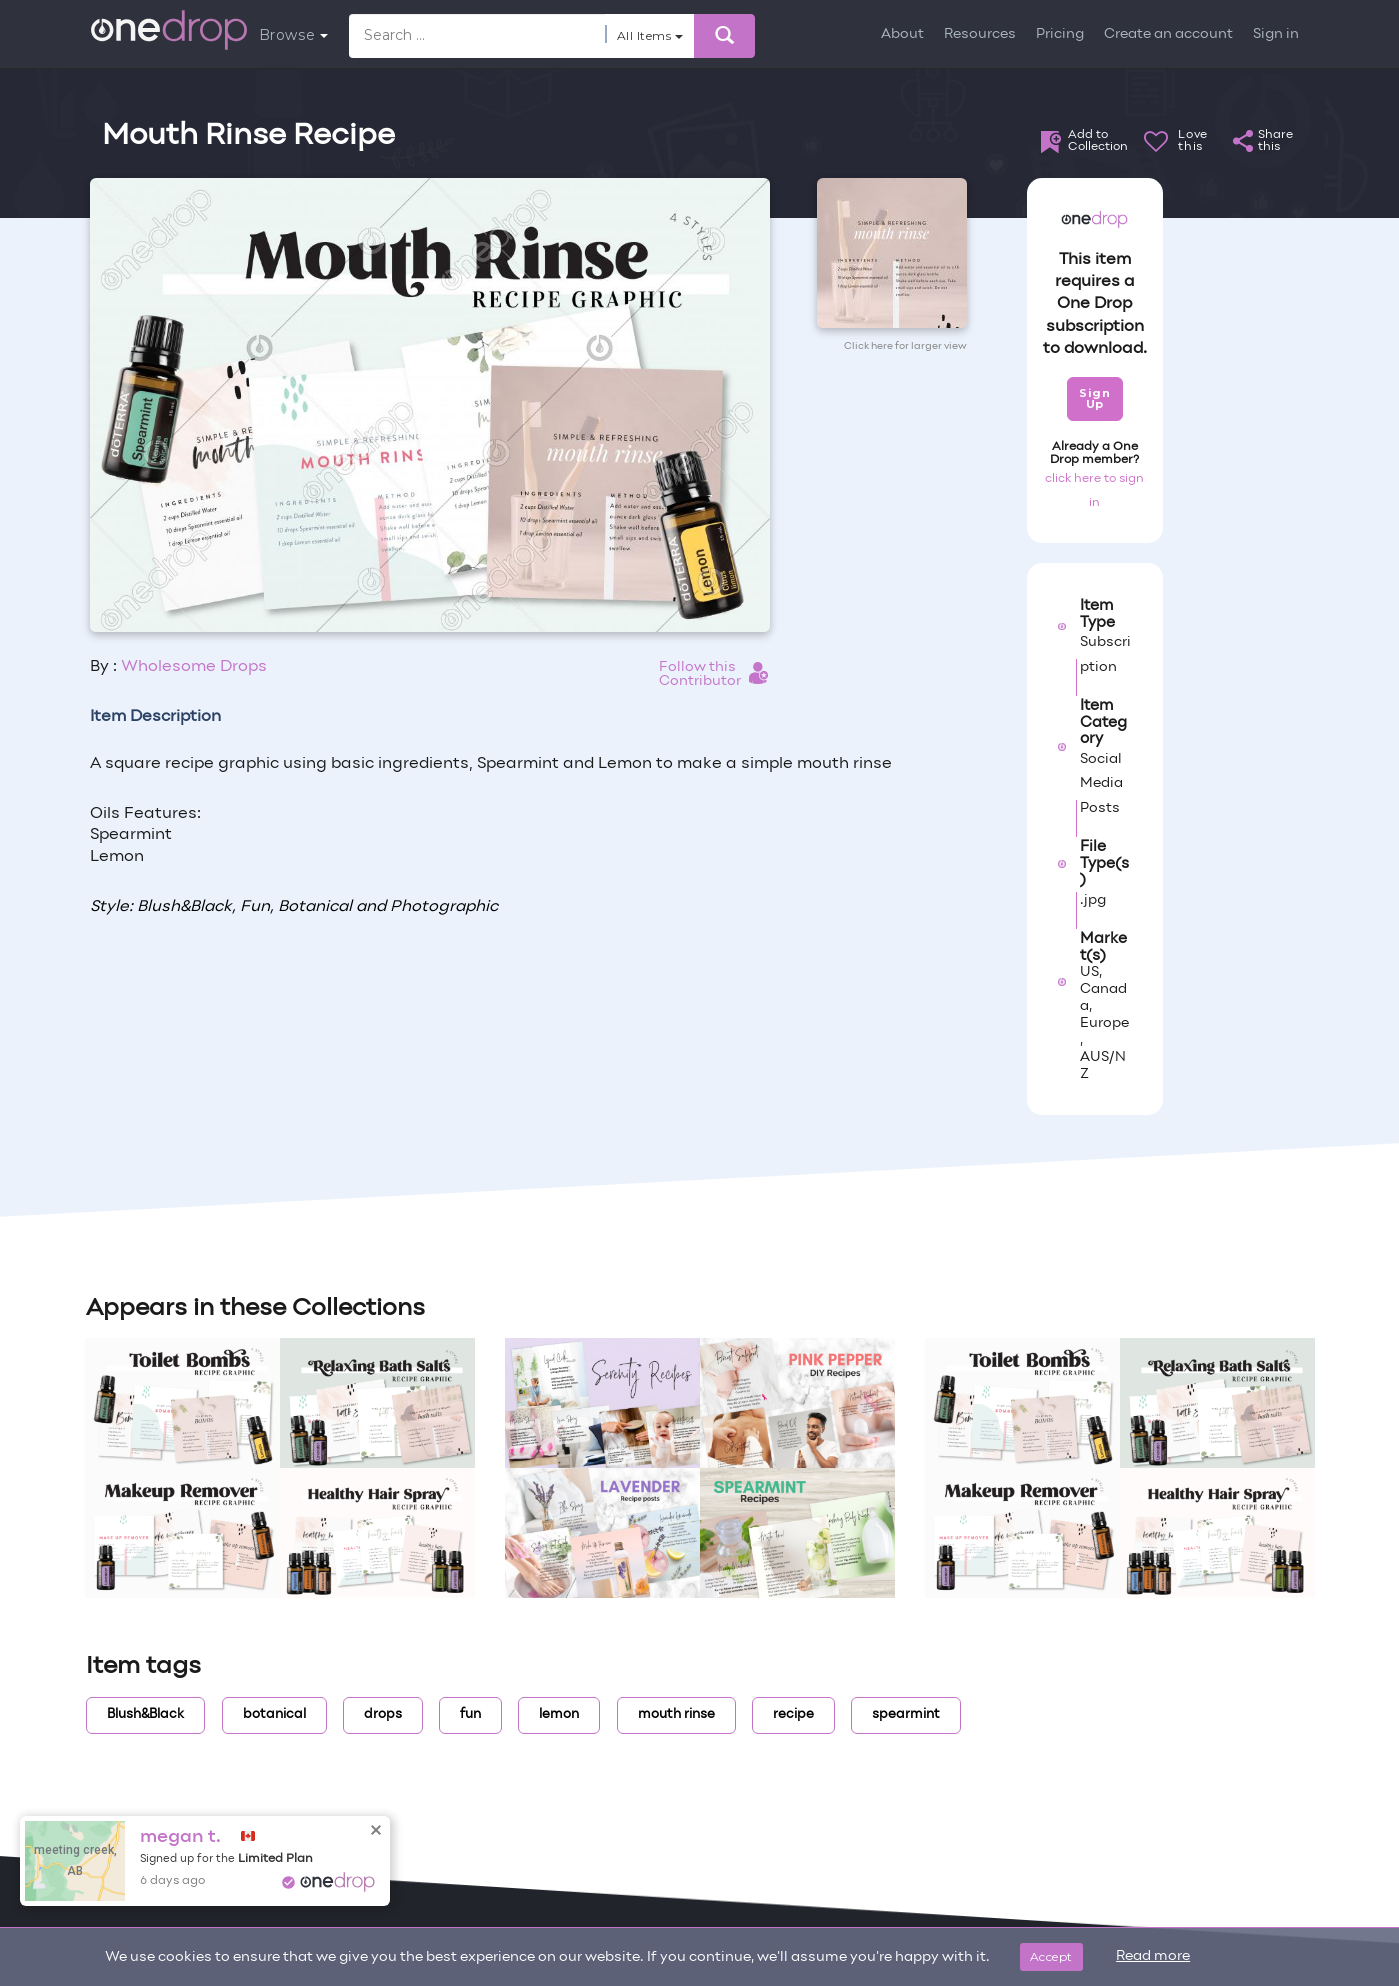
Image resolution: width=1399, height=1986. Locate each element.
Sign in (1276, 34)
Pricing (1060, 34)
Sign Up (1094, 398)
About (902, 34)
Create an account (1168, 34)
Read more (1153, 1956)
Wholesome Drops (194, 667)
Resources (980, 34)
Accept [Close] (1051, 1956)
